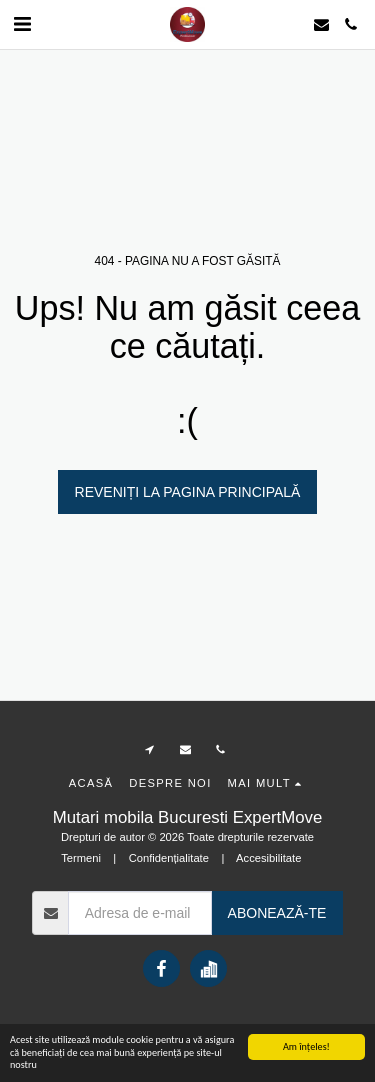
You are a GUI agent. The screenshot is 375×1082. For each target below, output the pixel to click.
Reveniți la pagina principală (188, 492)
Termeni (81, 858)
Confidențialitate (169, 858)
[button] (22, 24)
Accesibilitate (268, 858)
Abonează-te (277, 913)
